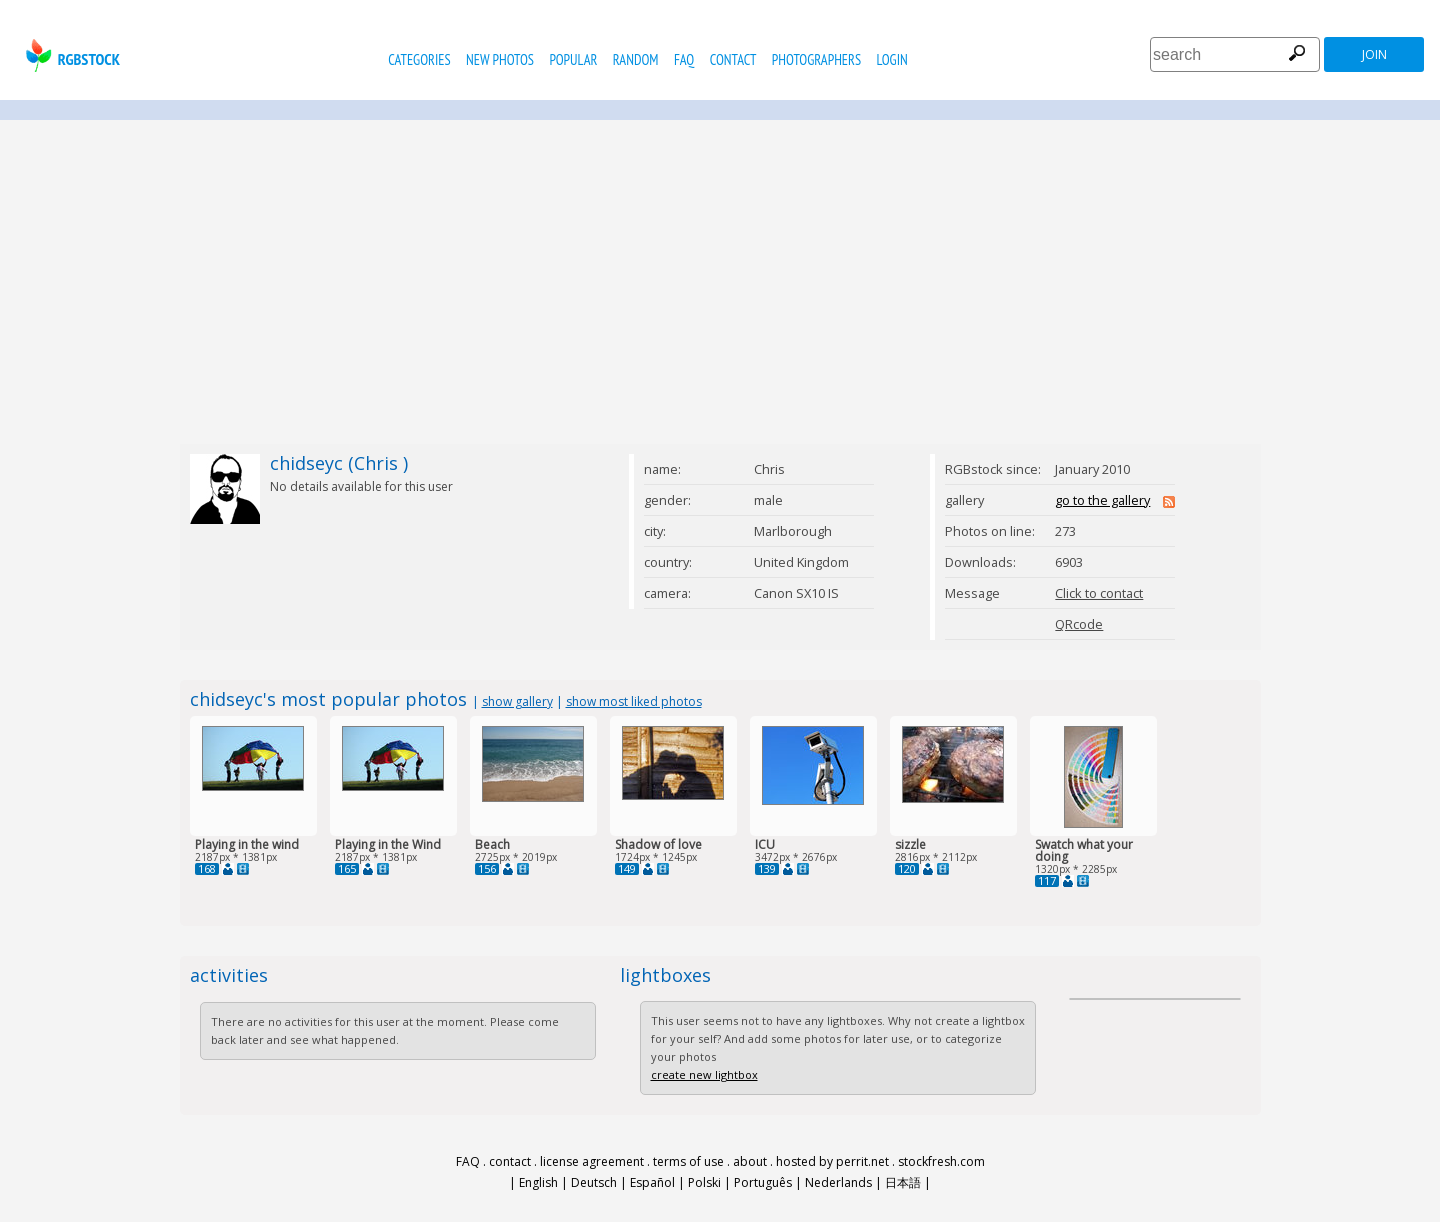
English (538, 1182)
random (636, 59)
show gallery (517, 701)
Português (763, 1182)
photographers (816, 59)
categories (419, 59)
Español (652, 1182)
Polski (704, 1182)
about (750, 1161)
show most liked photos (634, 701)
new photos (500, 59)
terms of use (688, 1161)
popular (573, 59)
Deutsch (594, 1182)
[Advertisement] (720, 282)
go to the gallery (1102, 500)
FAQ (684, 59)
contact (733, 59)
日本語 (903, 1182)
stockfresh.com (941, 1161)
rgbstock (70, 55)
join (1374, 54)
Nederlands (838, 1182)
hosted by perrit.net (832, 1161)
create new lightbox (704, 1074)
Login (892, 59)
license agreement (592, 1161)
